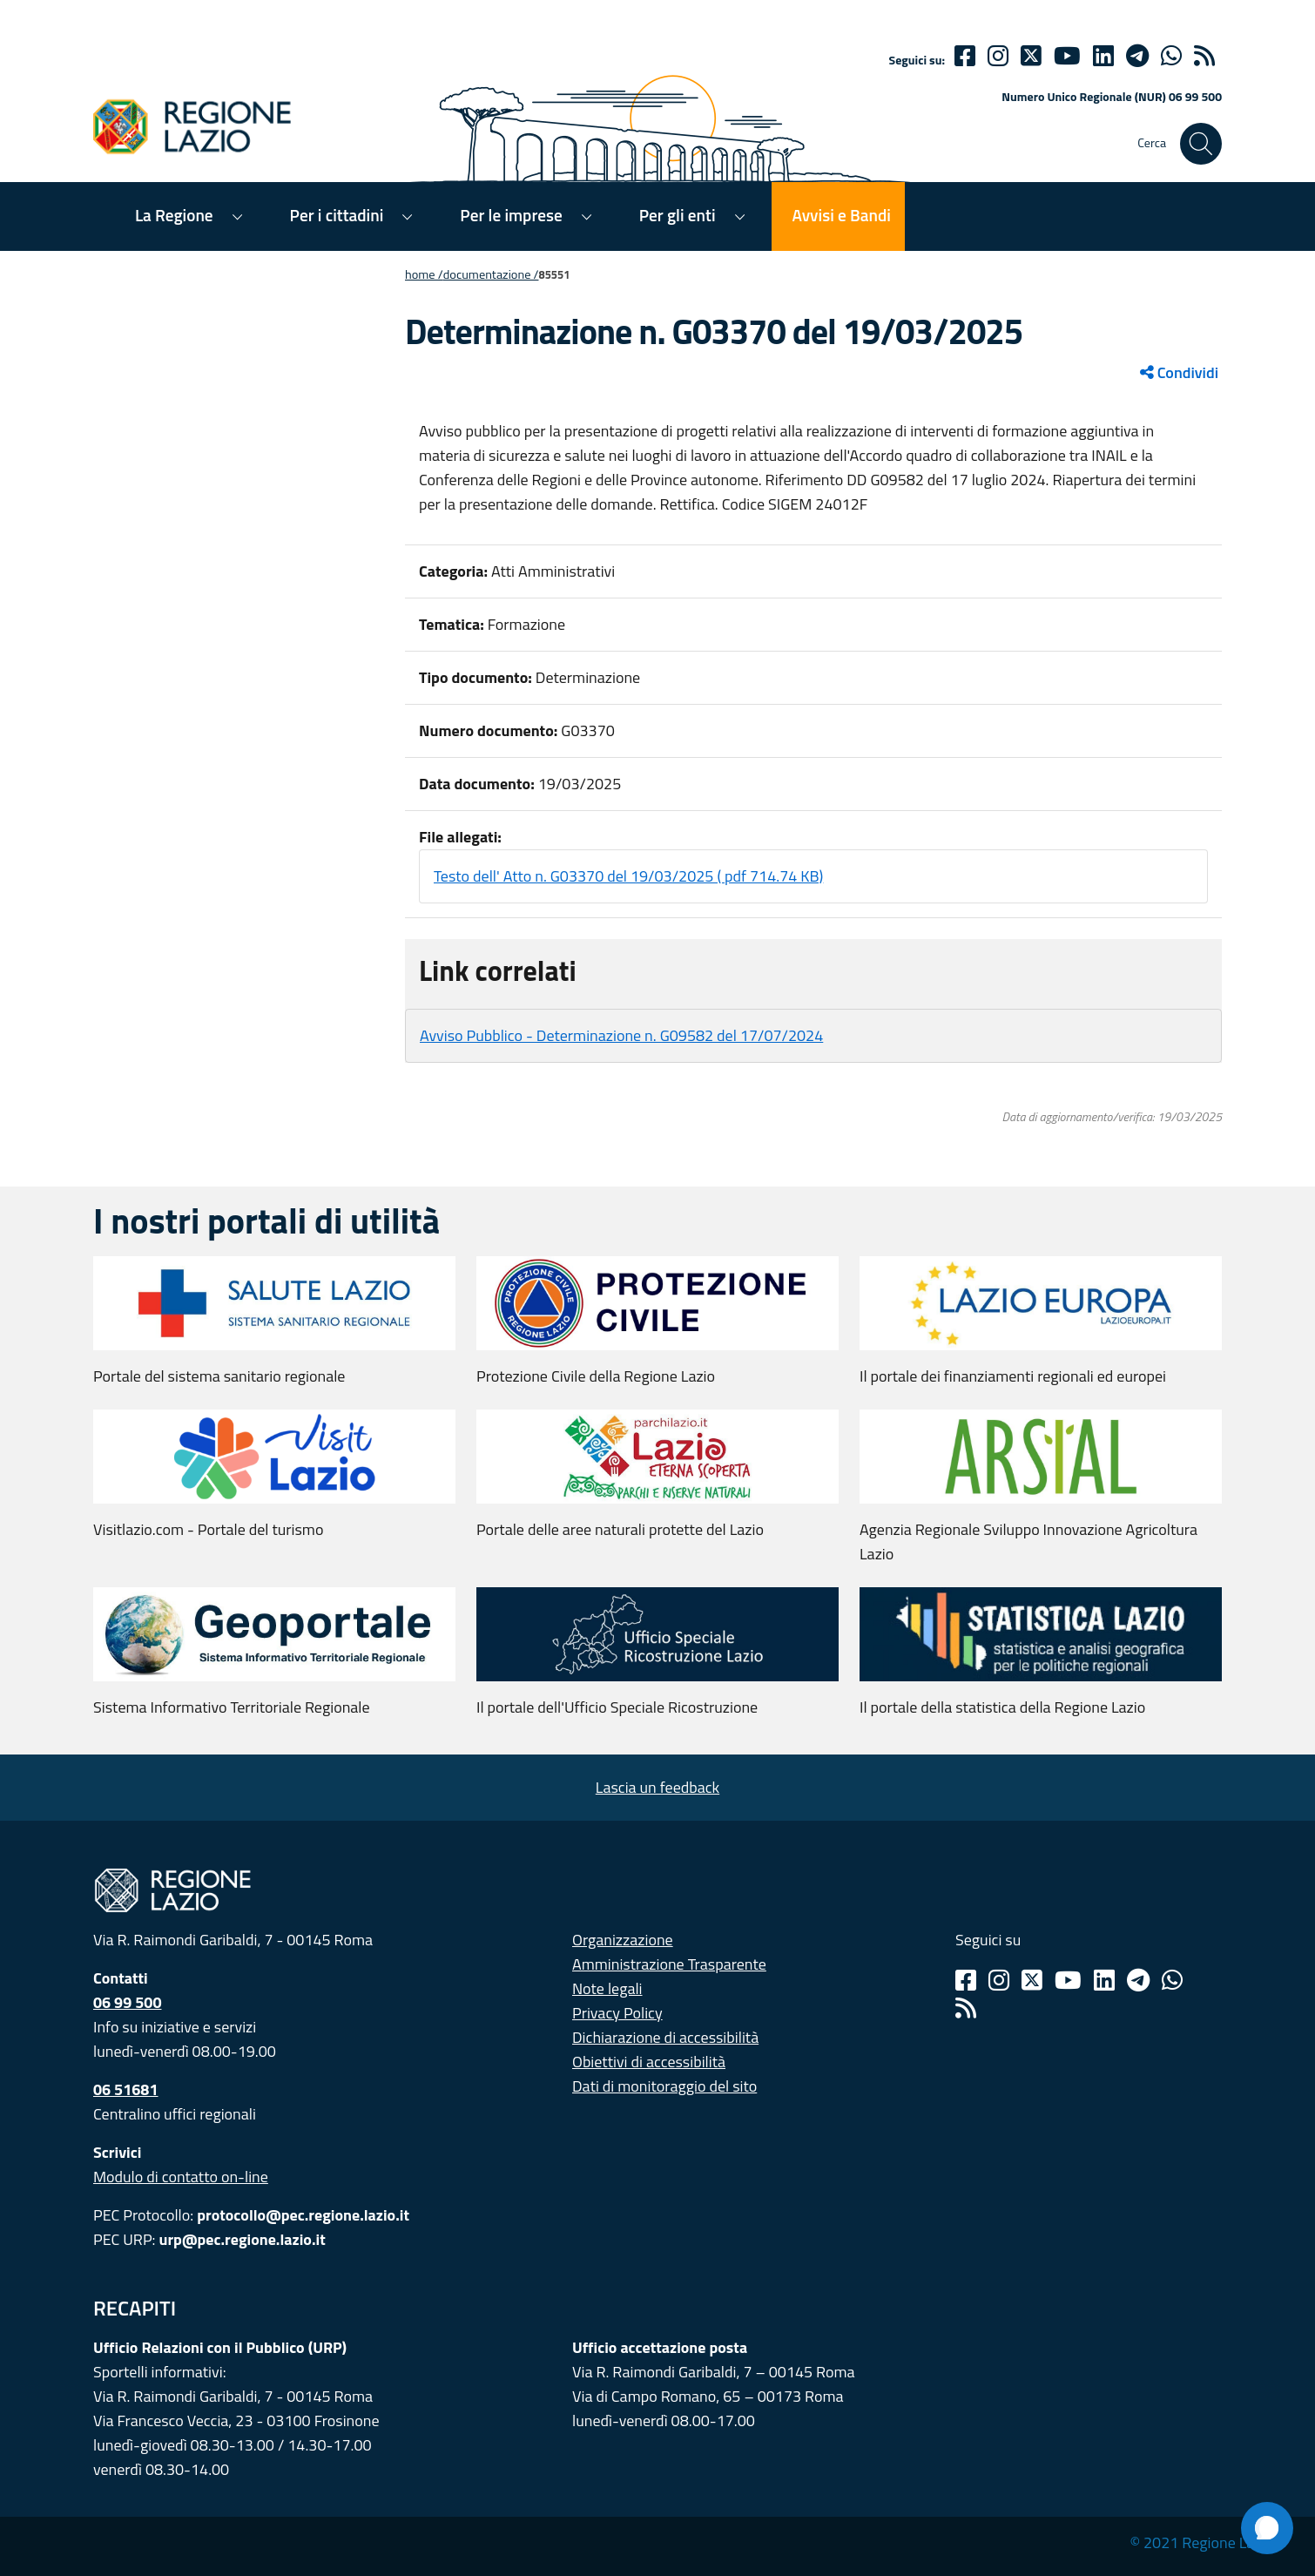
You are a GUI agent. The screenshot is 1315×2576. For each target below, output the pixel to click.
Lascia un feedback (657, 1787)
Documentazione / (491, 274)
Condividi (1179, 372)
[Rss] (965, 2008)
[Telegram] (1138, 1980)
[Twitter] (1031, 55)
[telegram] (1137, 55)
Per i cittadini (337, 214)
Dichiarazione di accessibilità (665, 2037)
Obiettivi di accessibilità (648, 2061)
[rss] (1204, 55)
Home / (424, 274)
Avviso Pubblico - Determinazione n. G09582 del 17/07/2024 (621, 1035)
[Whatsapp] (1171, 55)
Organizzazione (622, 1939)
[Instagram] (998, 55)
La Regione (174, 214)
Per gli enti (677, 214)
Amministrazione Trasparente (669, 1964)
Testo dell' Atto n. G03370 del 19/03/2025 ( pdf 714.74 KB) (628, 876)
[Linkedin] (1103, 55)
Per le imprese (511, 214)
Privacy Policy (617, 2013)
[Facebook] (964, 55)
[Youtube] (1067, 55)
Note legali (607, 1988)
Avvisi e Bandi (841, 214)
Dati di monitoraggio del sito (664, 2086)
